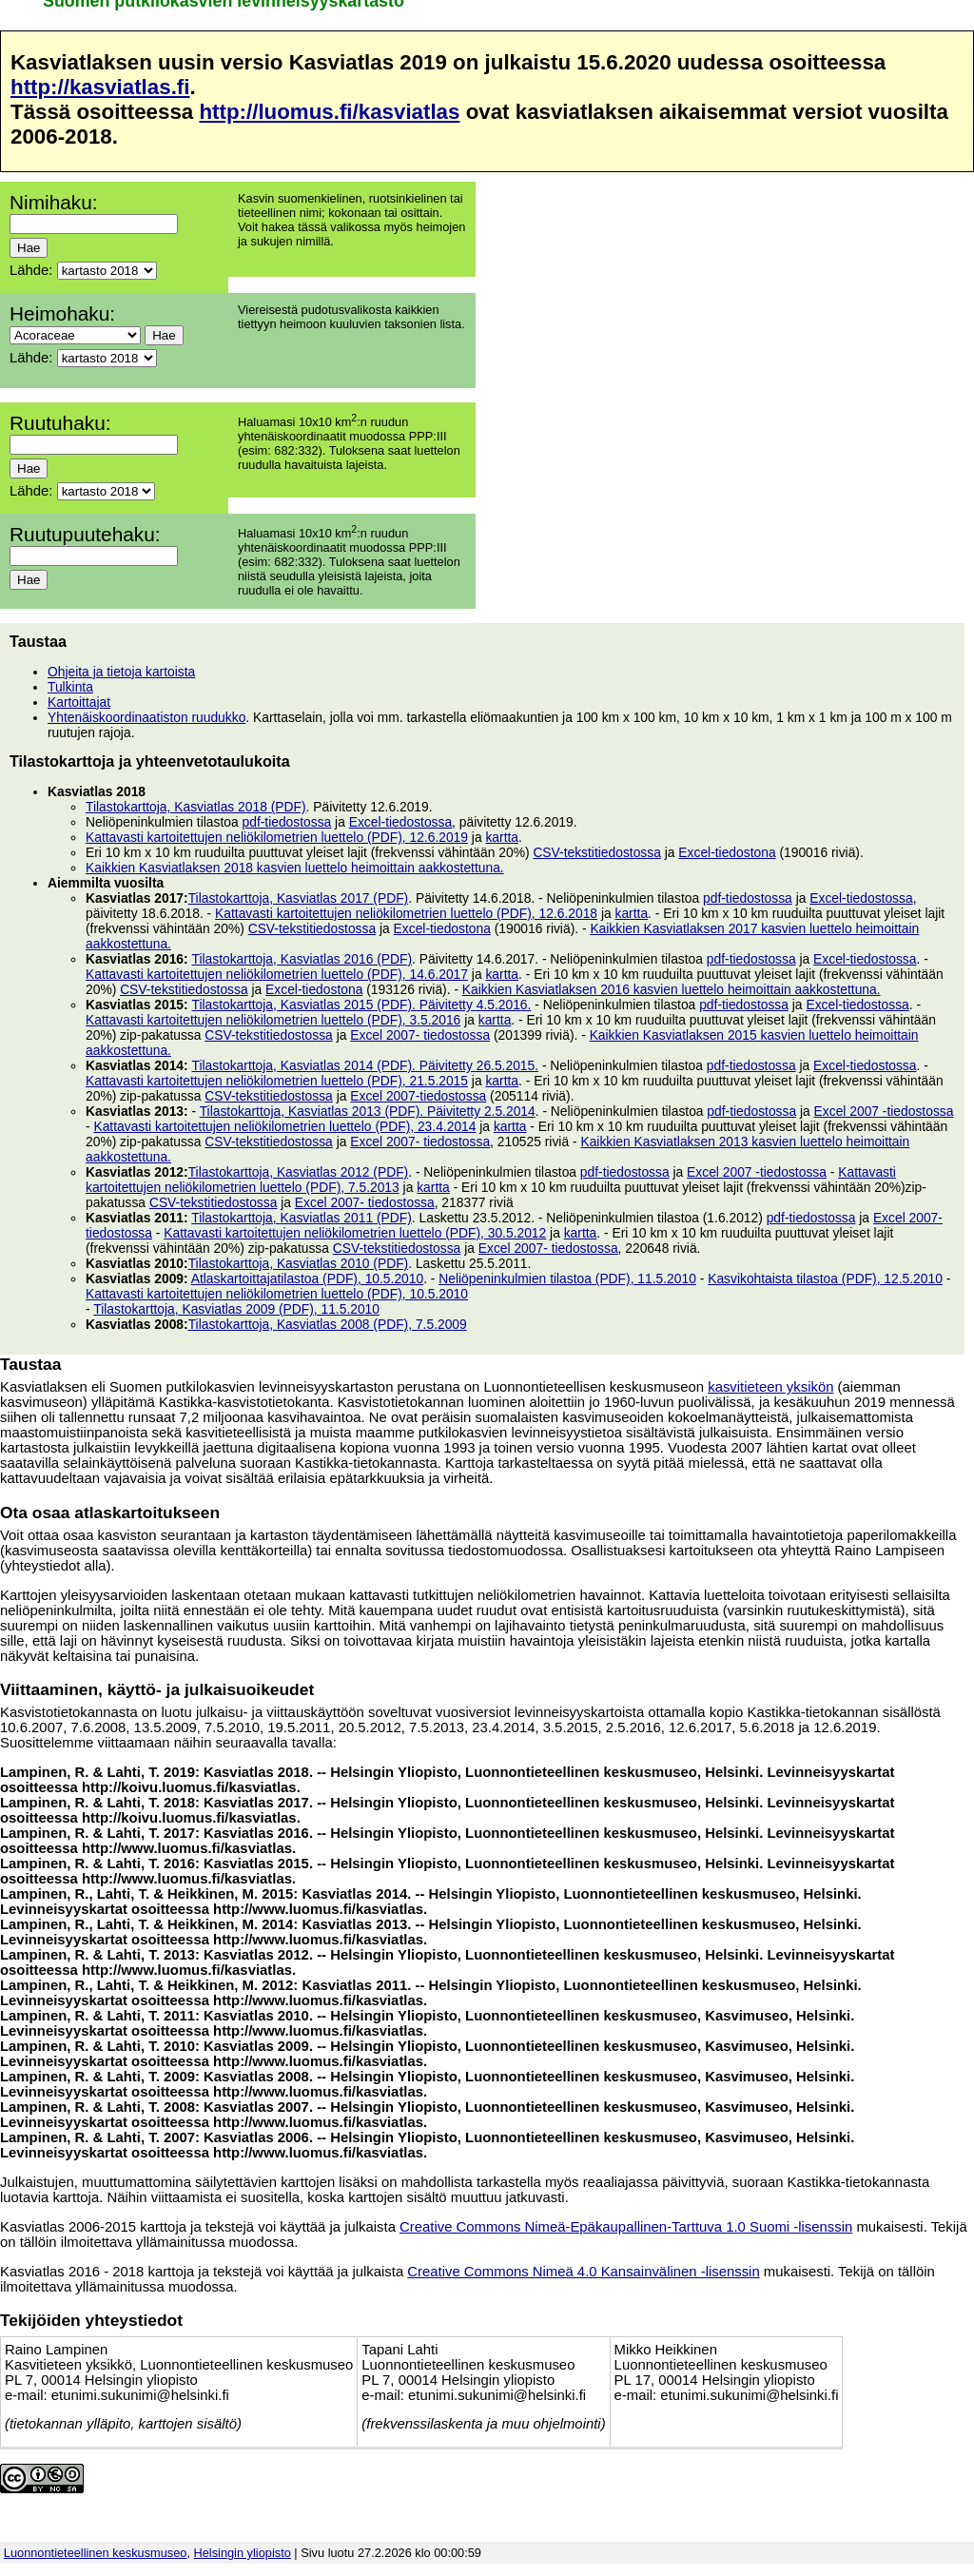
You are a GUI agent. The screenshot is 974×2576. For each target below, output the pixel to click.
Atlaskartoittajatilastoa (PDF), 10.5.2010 (307, 1278)
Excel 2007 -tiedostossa (884, 1111)
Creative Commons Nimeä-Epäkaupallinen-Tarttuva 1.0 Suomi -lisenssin (625, 2226)
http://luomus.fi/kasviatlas (329, 112)
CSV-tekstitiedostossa (597, 852)
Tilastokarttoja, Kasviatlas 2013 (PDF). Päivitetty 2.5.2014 (368, 1111)
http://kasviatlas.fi (99, 87)
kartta (501, 837)
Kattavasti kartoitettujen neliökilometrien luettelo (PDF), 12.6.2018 (406, 913)
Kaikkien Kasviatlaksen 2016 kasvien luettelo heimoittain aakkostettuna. (671, 989)
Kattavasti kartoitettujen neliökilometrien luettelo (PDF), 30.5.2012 (355, 1232)
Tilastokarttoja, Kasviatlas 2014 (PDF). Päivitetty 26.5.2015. (364, 1065)
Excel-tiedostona (726, 852)
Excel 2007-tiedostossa (418, 1095)
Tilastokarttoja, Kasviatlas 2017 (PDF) (298, 898)
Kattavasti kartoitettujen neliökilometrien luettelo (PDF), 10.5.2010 (277, 1293)
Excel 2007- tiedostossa (420, 1035)
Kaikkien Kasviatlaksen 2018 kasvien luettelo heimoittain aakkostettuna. (295, 867)
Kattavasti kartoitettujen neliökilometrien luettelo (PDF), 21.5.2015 (277, 1080)
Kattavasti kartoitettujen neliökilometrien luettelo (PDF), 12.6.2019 (277, 837)
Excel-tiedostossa (400, 821)
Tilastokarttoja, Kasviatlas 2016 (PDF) (301, 958)
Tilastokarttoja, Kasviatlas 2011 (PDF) (301, 1217)
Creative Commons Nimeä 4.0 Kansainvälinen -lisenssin (583, 2271)
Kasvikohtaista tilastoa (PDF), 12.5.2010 (825, 1278)
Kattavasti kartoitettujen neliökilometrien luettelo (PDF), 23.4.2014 (284, 1126)
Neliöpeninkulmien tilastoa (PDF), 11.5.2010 (567, 1278)
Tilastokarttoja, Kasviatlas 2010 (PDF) (298, 1263)
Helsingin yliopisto (242, 2553)
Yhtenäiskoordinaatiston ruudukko (146, 717)
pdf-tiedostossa (287, 821)
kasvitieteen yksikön (770, 1387)
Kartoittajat (79, 702)
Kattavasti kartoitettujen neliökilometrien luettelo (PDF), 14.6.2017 (277, 974)
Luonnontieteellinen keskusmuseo (95, 2553)
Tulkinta (70, 686)
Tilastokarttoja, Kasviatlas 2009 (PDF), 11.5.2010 (236, 1309)
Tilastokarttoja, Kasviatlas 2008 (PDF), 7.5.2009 (327, 1324)
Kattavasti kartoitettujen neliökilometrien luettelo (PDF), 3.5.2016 (273, 1019)
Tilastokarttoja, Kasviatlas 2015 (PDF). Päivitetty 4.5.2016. (361, 1004)
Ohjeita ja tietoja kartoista (121, 671)
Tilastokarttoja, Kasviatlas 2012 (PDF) (298, 1172)
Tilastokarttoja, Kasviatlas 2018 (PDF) (196, 806)
